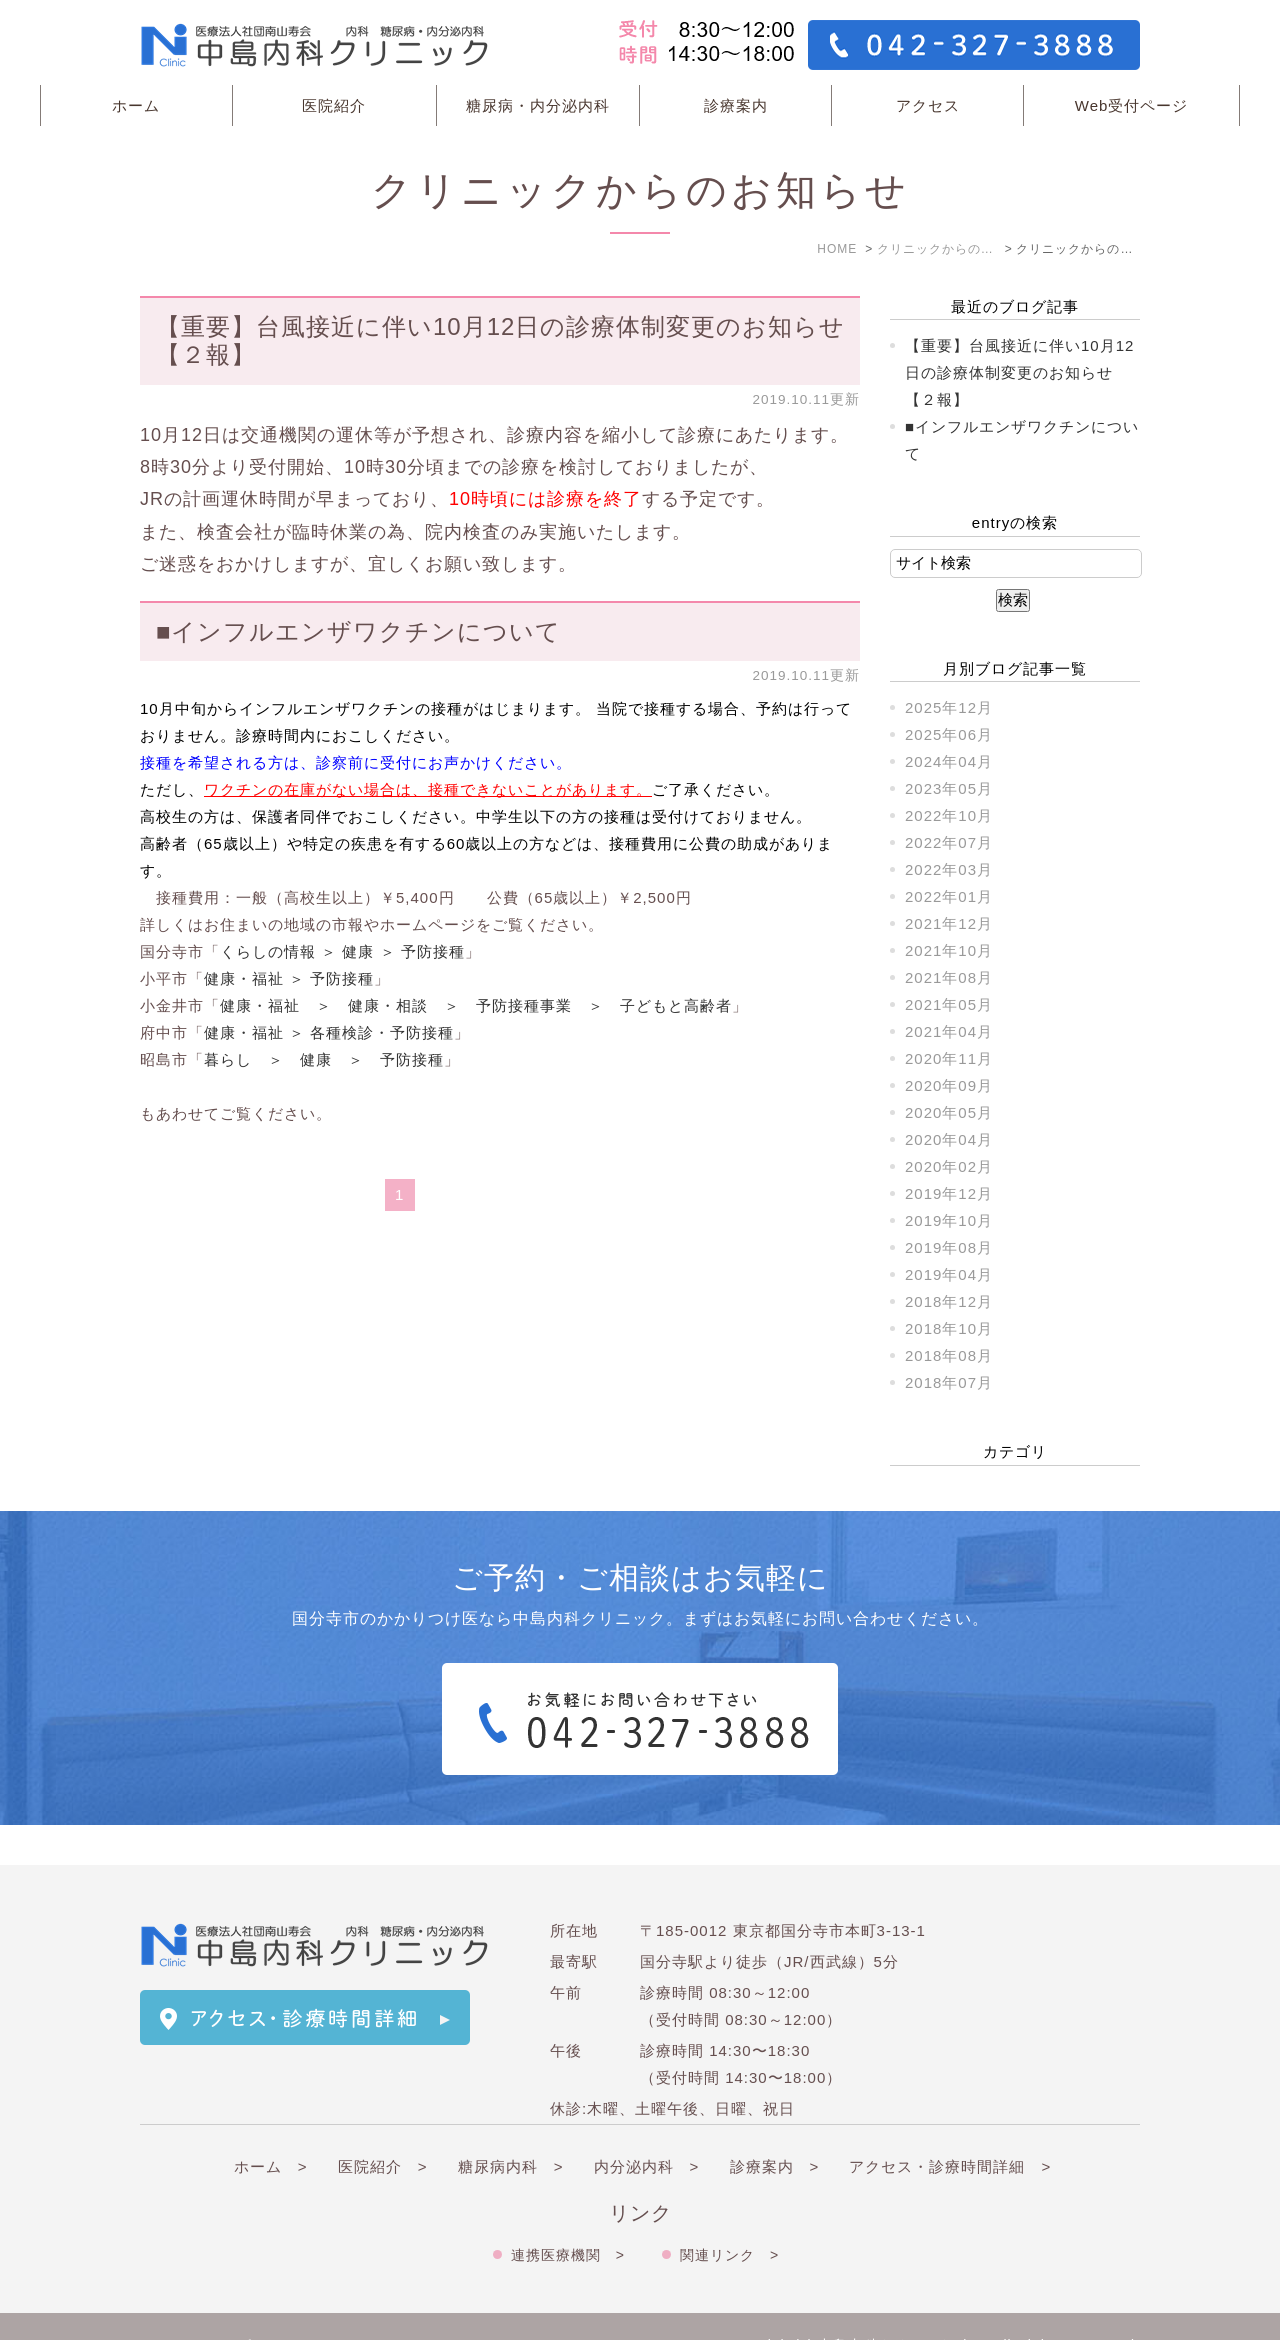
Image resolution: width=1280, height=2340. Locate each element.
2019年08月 (949, 1247)
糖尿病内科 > (511, 2126)
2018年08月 (949, 1355)
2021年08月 (949, 977)
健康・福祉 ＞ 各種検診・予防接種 (329, 1032)
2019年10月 (949, 1220)
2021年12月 (949, 923)
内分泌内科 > (647, 2126)
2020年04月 (949, 1139)
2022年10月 (949, 815)
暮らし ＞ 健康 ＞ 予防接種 (324, 1059)
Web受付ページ (1132, 105)
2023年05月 (949, 788)
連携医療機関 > (568, 2215)
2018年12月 (949, 1301)
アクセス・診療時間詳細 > (950, 2126)
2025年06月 (949, 734)
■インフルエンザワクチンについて (359, 631)
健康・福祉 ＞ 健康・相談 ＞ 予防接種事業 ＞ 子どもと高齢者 (476, 1005)
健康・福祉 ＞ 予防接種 (289, 978)
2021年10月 (949, 950)
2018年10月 (949, 1328)
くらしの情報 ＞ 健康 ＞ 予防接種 (342, 951)
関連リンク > (729, 2215)
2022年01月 (949, 896)
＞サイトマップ (196, 2306)
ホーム (136, 105)
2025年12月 (949, 707)
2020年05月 (949, 1112)
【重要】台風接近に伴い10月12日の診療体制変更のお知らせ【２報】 (1019, 372)
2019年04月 (949, 1274)
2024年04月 (949, 761)
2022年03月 (949, 869)
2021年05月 (949, 1004)
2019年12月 (949, 1193)
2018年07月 (949, 1382)
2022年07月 (949, 842)
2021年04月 (949, 1031)
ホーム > (271, 2126)
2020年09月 (949, 1085)
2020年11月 (949, 1058)
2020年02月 (949, 1166)
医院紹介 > (383, 2126)
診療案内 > (775, 2126)
